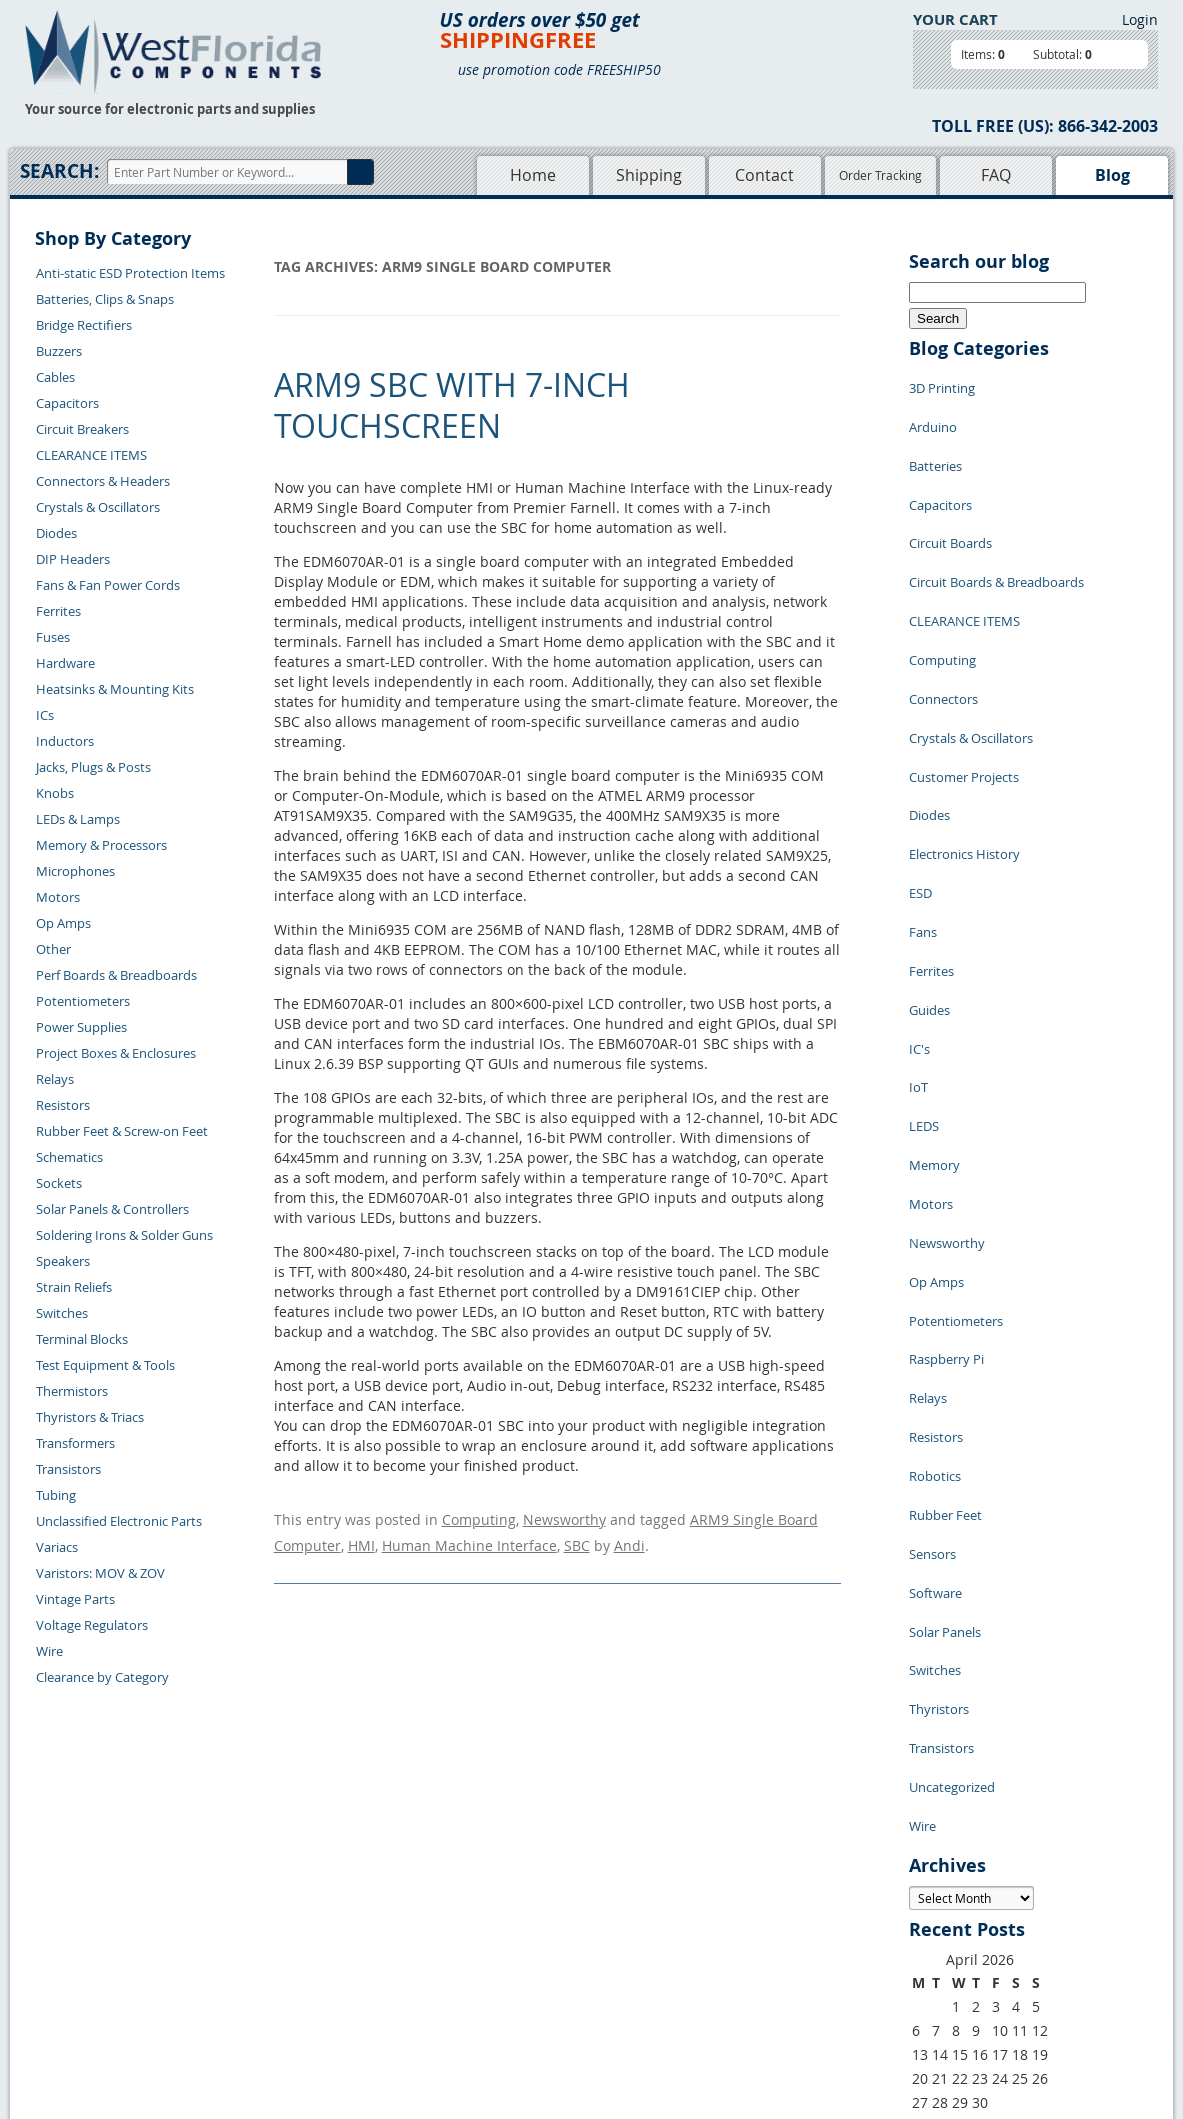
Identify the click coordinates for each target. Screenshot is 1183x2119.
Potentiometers (83, 1001)
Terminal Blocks (82, 1339)
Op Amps (63, 923)
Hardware (65, 663)
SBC (577, 1536)
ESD (920, 774)
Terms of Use (629, 1954)
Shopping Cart (486, 1931)
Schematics (69, 1157)
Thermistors (72, 1391)
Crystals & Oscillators (98, 507)
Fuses (53, 637)
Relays (55, 1079)
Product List (480, 1954)
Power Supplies (81, 1027)
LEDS (924, 954)
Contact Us (261, 1908)
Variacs (57, 1547)
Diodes (56, 533)
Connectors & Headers (103, 481)
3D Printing (942, 384)
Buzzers (59, 351)
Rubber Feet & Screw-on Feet (122, 1131)
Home (533, 175)
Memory (934, 984)
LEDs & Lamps (78, 819)
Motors (58, 897)
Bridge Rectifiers (84, 325)
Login (1140, 19)
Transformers (75, 1443)
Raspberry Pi (946, 1134)
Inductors (65, 741)
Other (53, 949)
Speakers (63, 1261)
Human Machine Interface (469, 1536)
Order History (270, 1977)
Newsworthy (564, 1516)
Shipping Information (292, 1954)
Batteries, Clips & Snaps (105, 299)
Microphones (75, 871)
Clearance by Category (102, 1677)
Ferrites (58, 611)
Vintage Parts (75, 1599)
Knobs (55, 793)
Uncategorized (952, 1464)
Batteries (935, 444)
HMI (361, 1536)
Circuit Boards (950, 504)
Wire (49, 1651)
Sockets (59, 1183)
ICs (45, 715)
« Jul (923, 1788)
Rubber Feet (945, 1254)
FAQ (996, 175)
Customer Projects (964, 684)
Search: (59, 171)
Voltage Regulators (92, 1625)
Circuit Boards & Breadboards (996, 534)
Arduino (933, 414)
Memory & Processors (101, 845)
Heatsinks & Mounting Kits (115, 689)
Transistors (68, 1469)
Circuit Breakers (82, 429)
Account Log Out (279, 2000)
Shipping (649, 175)
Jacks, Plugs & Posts (93, 767)
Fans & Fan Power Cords (108, 585)
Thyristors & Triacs (90, 1417)
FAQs (459, 1977)
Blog (1112, 175)
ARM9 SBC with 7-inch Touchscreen (452, 405)
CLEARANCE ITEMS (91, 455)
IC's (919, 894)
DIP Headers (73, 559)
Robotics (935, 1224)
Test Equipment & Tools (105, 1365)
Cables (55, 377)
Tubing (56, 1495)
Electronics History (964, 744)
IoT (918, 924)
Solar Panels (945, 1344)
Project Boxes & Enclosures (116, 1053)
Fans (923, 804)
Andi (629, 1536)
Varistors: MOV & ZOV (100, 1573)
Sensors (932, 1284)
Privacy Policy (631, 1931)
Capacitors (67, 403)
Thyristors (939, 1404)
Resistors (63, 1105)
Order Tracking (880, 175)
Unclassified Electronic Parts (119, 1521)
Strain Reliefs (74, 1287)
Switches (62, 1313)
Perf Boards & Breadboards (116, 975)
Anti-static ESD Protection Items (130, 273)
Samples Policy (635, 1908)
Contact (764, 175)
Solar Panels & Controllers (112, 1209)
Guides (929, 864)
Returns (252, 1931)
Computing (479, 1516)
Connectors (943, 624)
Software (935, 1314)
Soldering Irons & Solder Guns (124, 1235)
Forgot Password (279, 2023)
